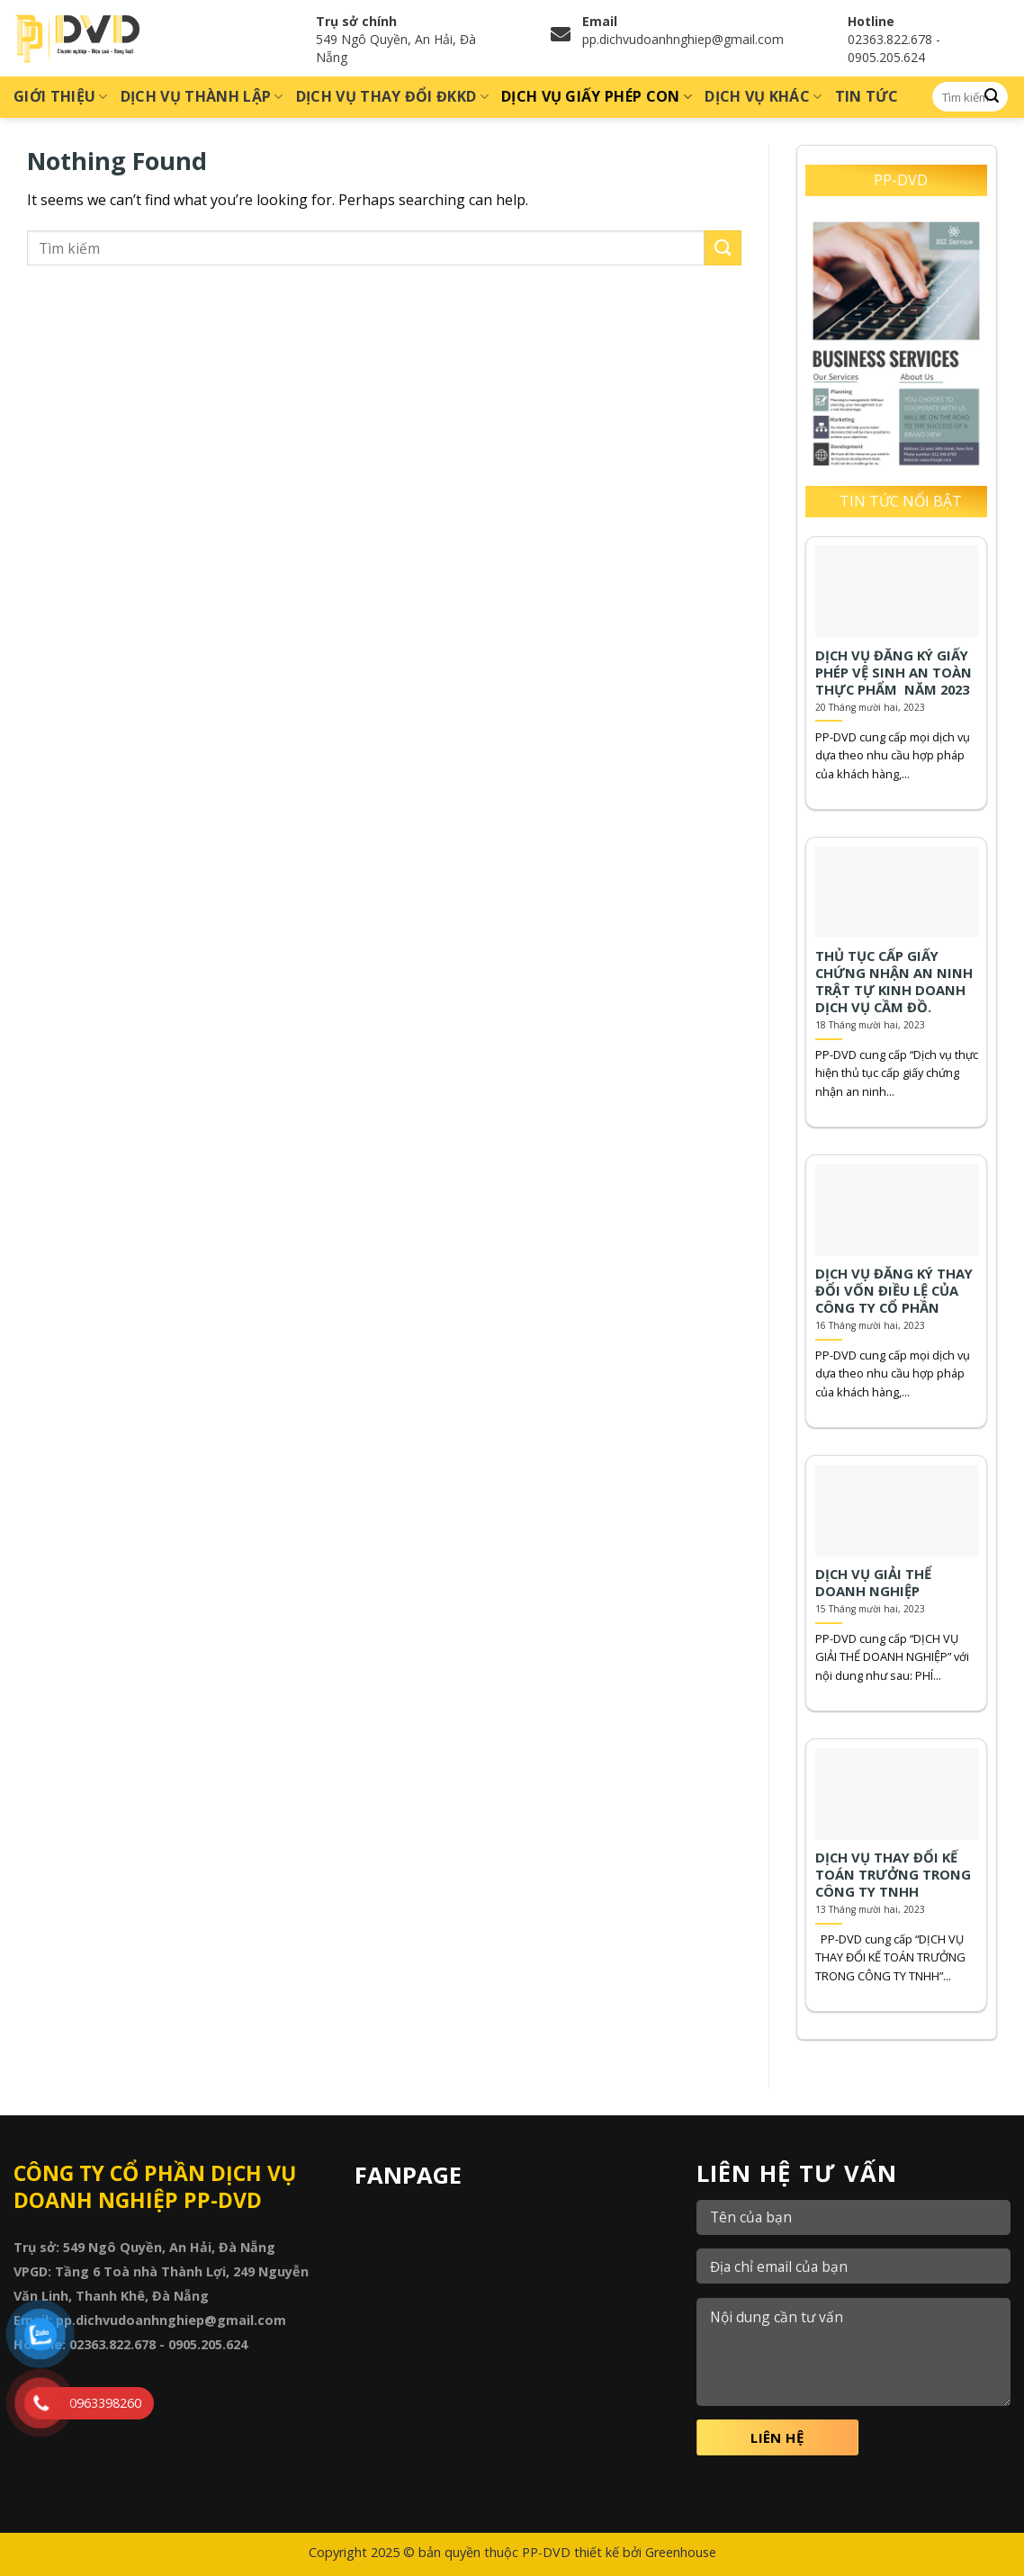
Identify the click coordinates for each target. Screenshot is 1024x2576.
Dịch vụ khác (763, 96)
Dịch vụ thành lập (202, 96)
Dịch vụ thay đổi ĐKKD (392, 96)
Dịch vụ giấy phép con (596, 96)
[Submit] (991, 97)
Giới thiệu (60, 96)
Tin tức (867, 96)
